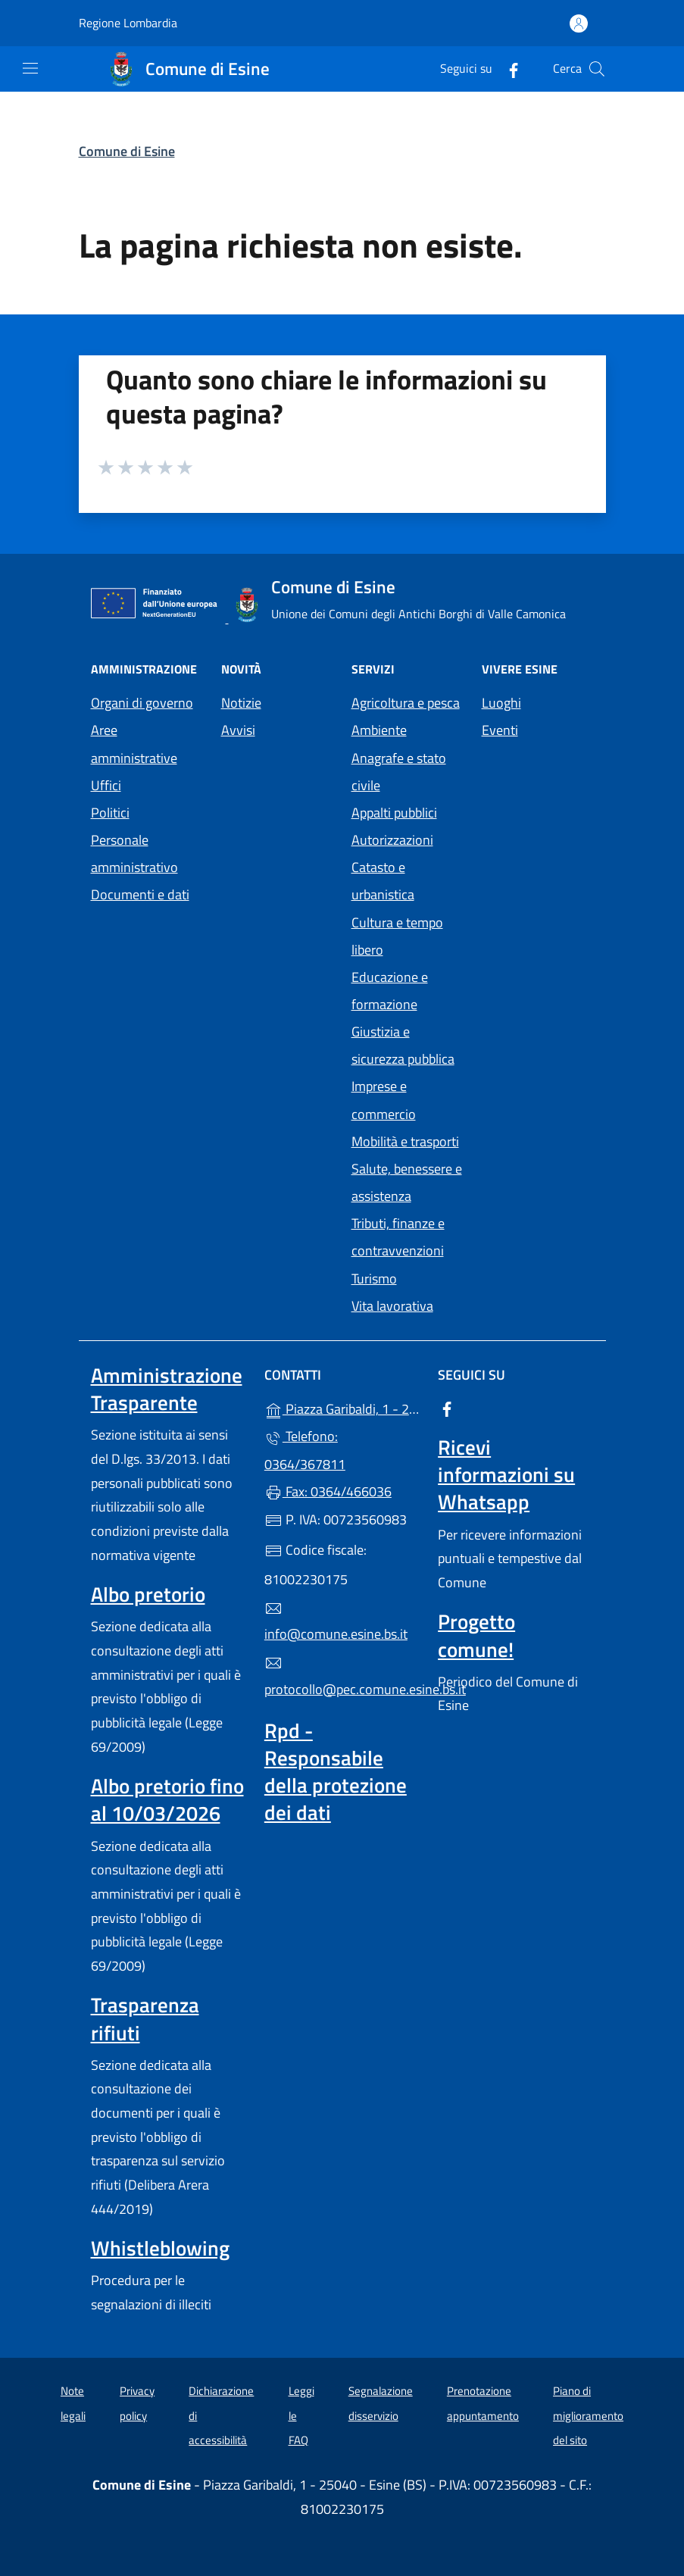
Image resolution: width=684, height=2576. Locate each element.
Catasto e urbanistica (382, 881)
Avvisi (238, 730)
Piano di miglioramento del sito (588, 2415)
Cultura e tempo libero (397, 936)
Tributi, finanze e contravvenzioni (398, 1237)
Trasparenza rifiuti (145, 2018)
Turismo (374, 1278)
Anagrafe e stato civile (398, 772)
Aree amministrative (134, 743)
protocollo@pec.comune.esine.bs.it (342, 1676)
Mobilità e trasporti (405, 1141)
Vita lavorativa (392, 1306)
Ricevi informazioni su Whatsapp (506, 1474)
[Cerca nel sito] (597, 69)
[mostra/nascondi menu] (30, 68)
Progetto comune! (476, 1635)
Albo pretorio (148, 1594)
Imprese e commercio (383, 1100)
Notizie (241, 702)
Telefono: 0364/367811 (304, 1450)
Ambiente (379, 730)
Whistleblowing (160, 2248)
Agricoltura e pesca (405, 702)
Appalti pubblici (394, 812)
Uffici (106, 785)
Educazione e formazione (389, 990)
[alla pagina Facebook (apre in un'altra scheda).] (507, 68)
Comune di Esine (127, 151)
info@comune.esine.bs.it (336, 1622)
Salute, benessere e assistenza (406, 1182)
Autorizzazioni (392, 840)
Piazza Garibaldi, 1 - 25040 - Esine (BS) (342, 1407)
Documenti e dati (140, 894)
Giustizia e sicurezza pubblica (402, 1045)
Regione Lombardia (128, 23)
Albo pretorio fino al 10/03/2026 (167, 1799)
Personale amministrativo (134, 853)
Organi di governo (142, 702)
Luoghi (501, 702)
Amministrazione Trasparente (166, 1388)
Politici (110, 812)
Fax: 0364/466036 (328, 1491)
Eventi (500, 730)
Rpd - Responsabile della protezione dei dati (335, 1771)
